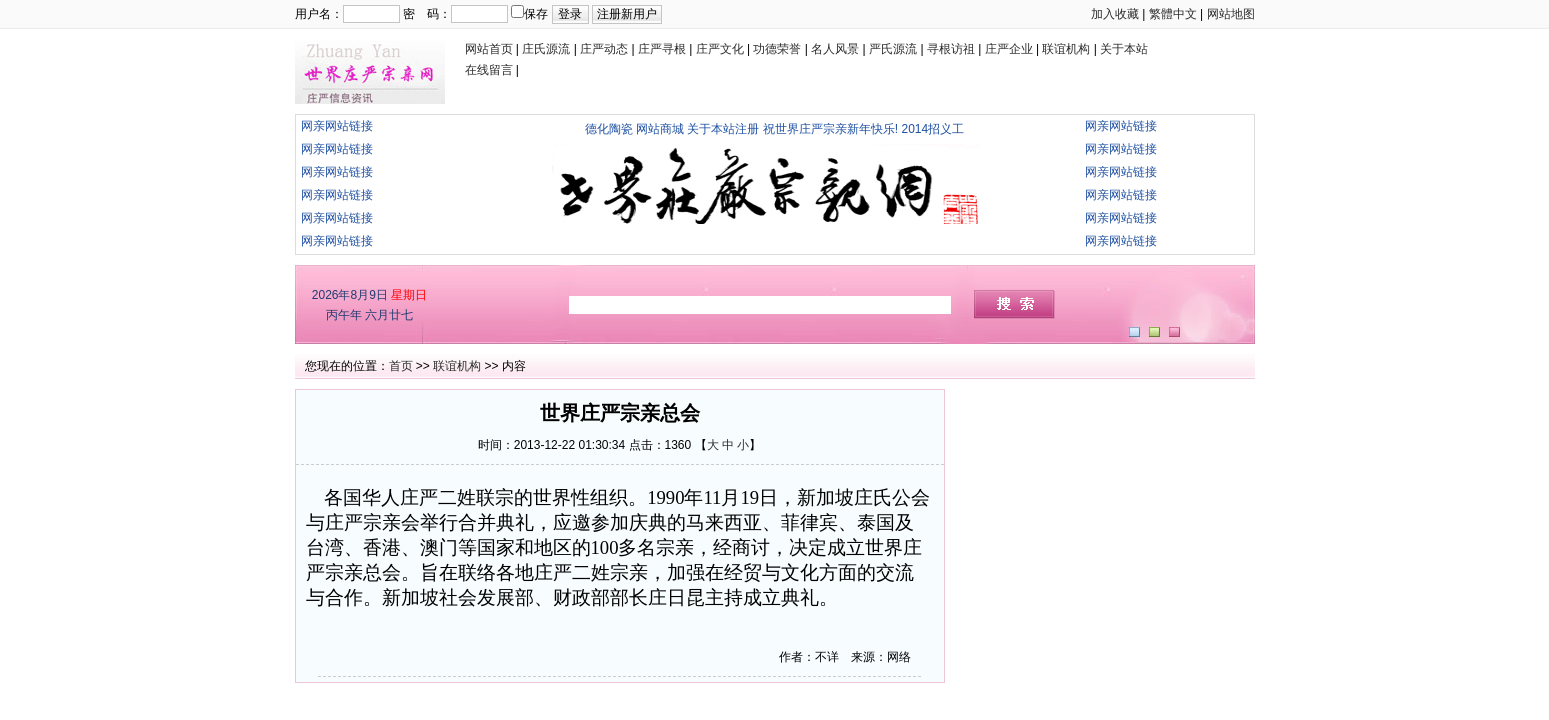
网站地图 (1231, 14)
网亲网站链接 (337, 126)
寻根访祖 (951, 49)
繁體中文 (1173, 14)
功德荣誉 (777, 49)
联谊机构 (1066, 49)
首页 (401, 366)
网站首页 (489, 49)
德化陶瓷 (609, 129)
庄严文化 (720, 49)
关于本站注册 (723, 129)
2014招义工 (933, 129)
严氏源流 (893, 49)
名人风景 (835, 49)
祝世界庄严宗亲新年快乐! (830, 129)
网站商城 (660, 129)
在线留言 (489, 70)
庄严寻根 (662, 49)
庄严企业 (1009, 49)
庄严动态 (604, 49)
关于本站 (1124, 49)
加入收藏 (1115, 14)
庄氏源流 (546, 49)
